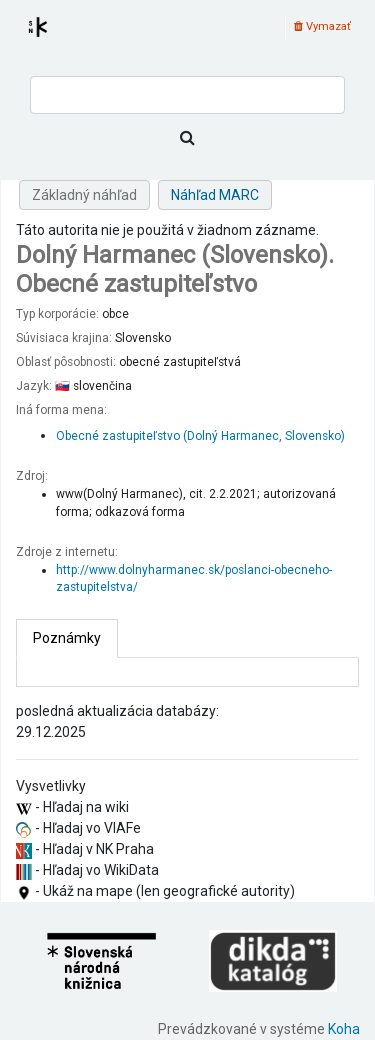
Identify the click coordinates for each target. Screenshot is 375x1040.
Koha (344, 1029)
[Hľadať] (187, 138)
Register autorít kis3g (56, 39)
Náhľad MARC (215, 195)
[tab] (67, 638)
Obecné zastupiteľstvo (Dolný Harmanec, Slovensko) (200, 436)
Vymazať (322, 26)
